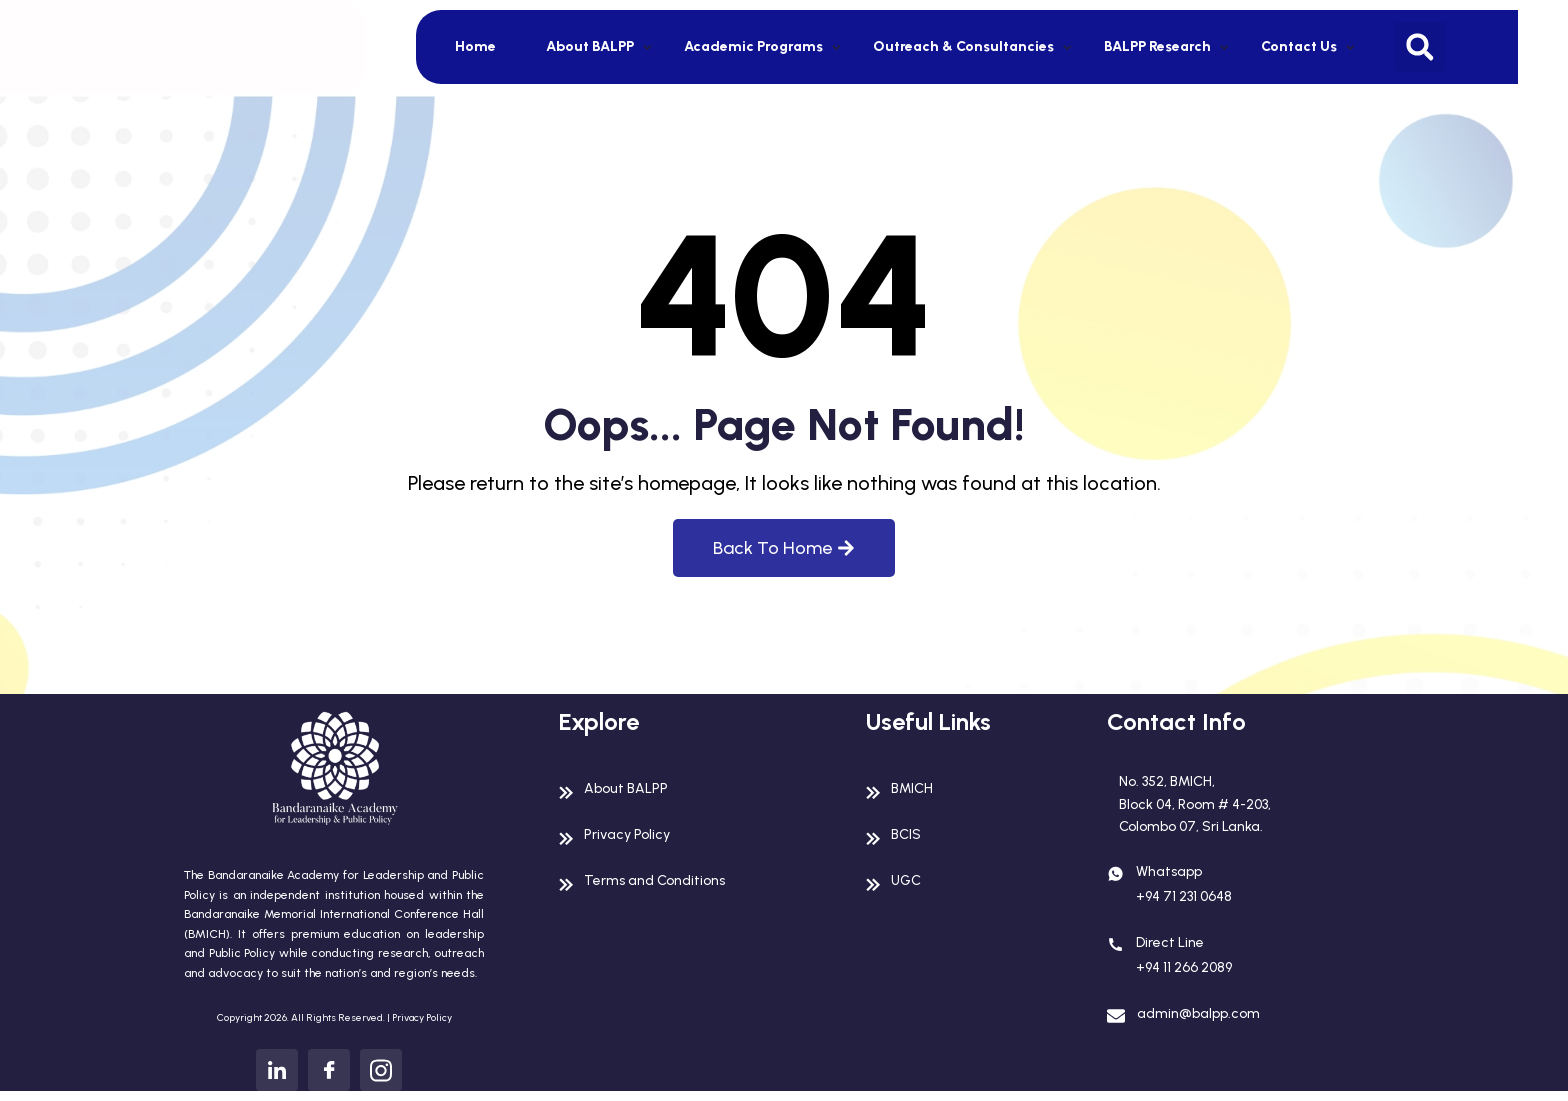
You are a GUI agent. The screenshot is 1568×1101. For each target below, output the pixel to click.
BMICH (914, 787)
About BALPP (590, 46)
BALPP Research (1157, 46)
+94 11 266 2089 (1192, 982)
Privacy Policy (422, 1017)
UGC (908, 879)
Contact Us (1299, 46)
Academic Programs (753, 46)
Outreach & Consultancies (963, 46)
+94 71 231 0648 (1192, 908)
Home (475, 46)
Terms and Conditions (666, 879)
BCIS (907, 833)
